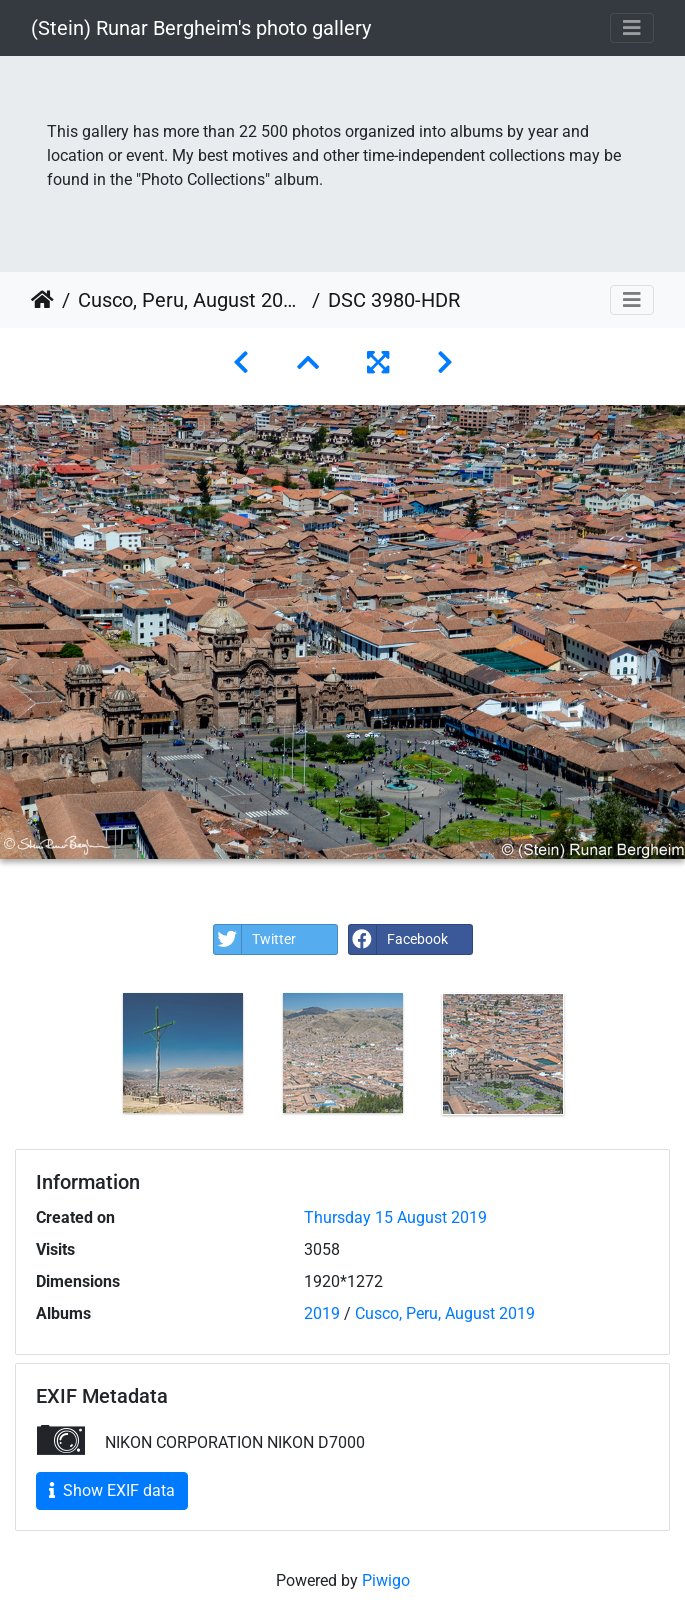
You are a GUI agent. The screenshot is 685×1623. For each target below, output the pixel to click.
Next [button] (598, 1058)
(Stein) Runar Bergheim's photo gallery (201, 28)
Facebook (398, 939)
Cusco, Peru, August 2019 (191, 300)
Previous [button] (88, 1058)
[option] (183, 1053)
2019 (322, 1313)
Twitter (255, 939)
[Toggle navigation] (632, 28)
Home (42, 300)
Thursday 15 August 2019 (395, 1217)
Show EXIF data (112, 1490)
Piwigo (386, 1580)
